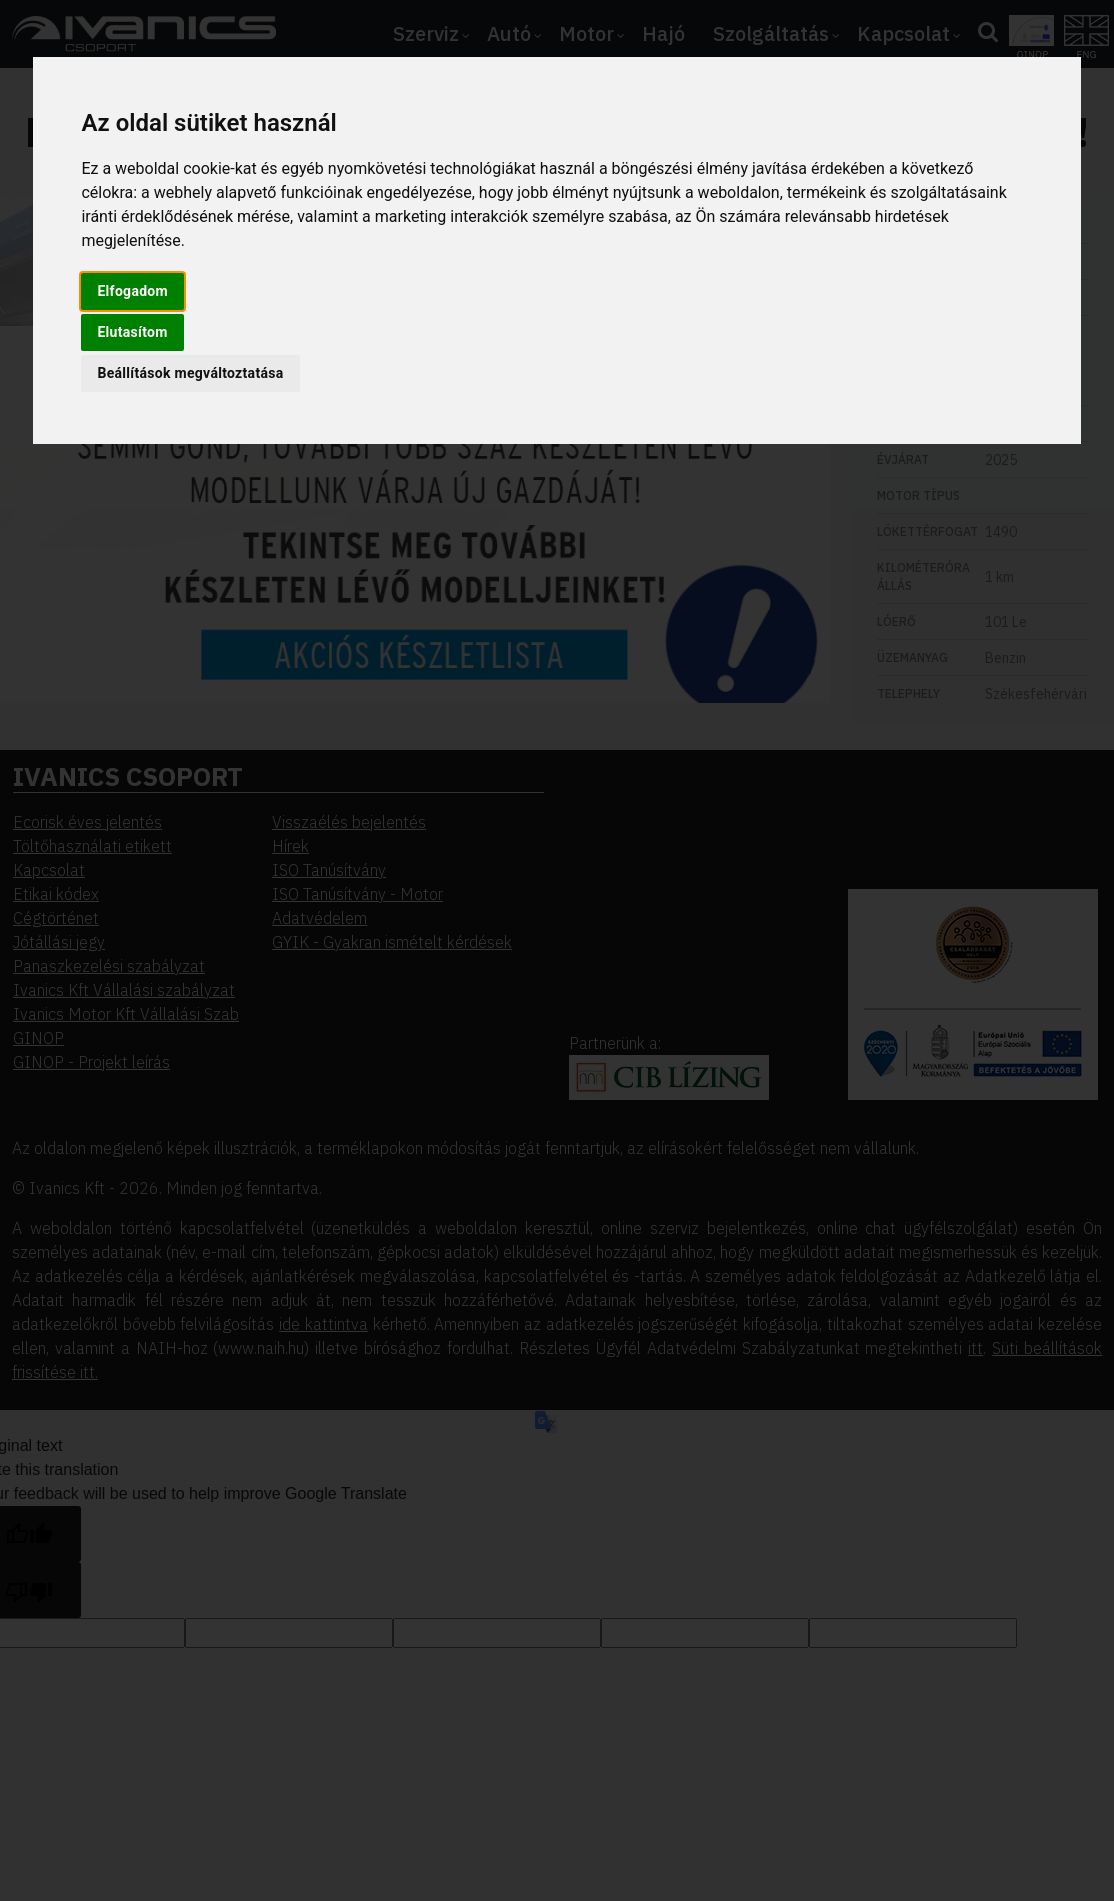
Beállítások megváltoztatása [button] (190, 373)
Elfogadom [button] (132, 291)
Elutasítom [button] (132, 332)
